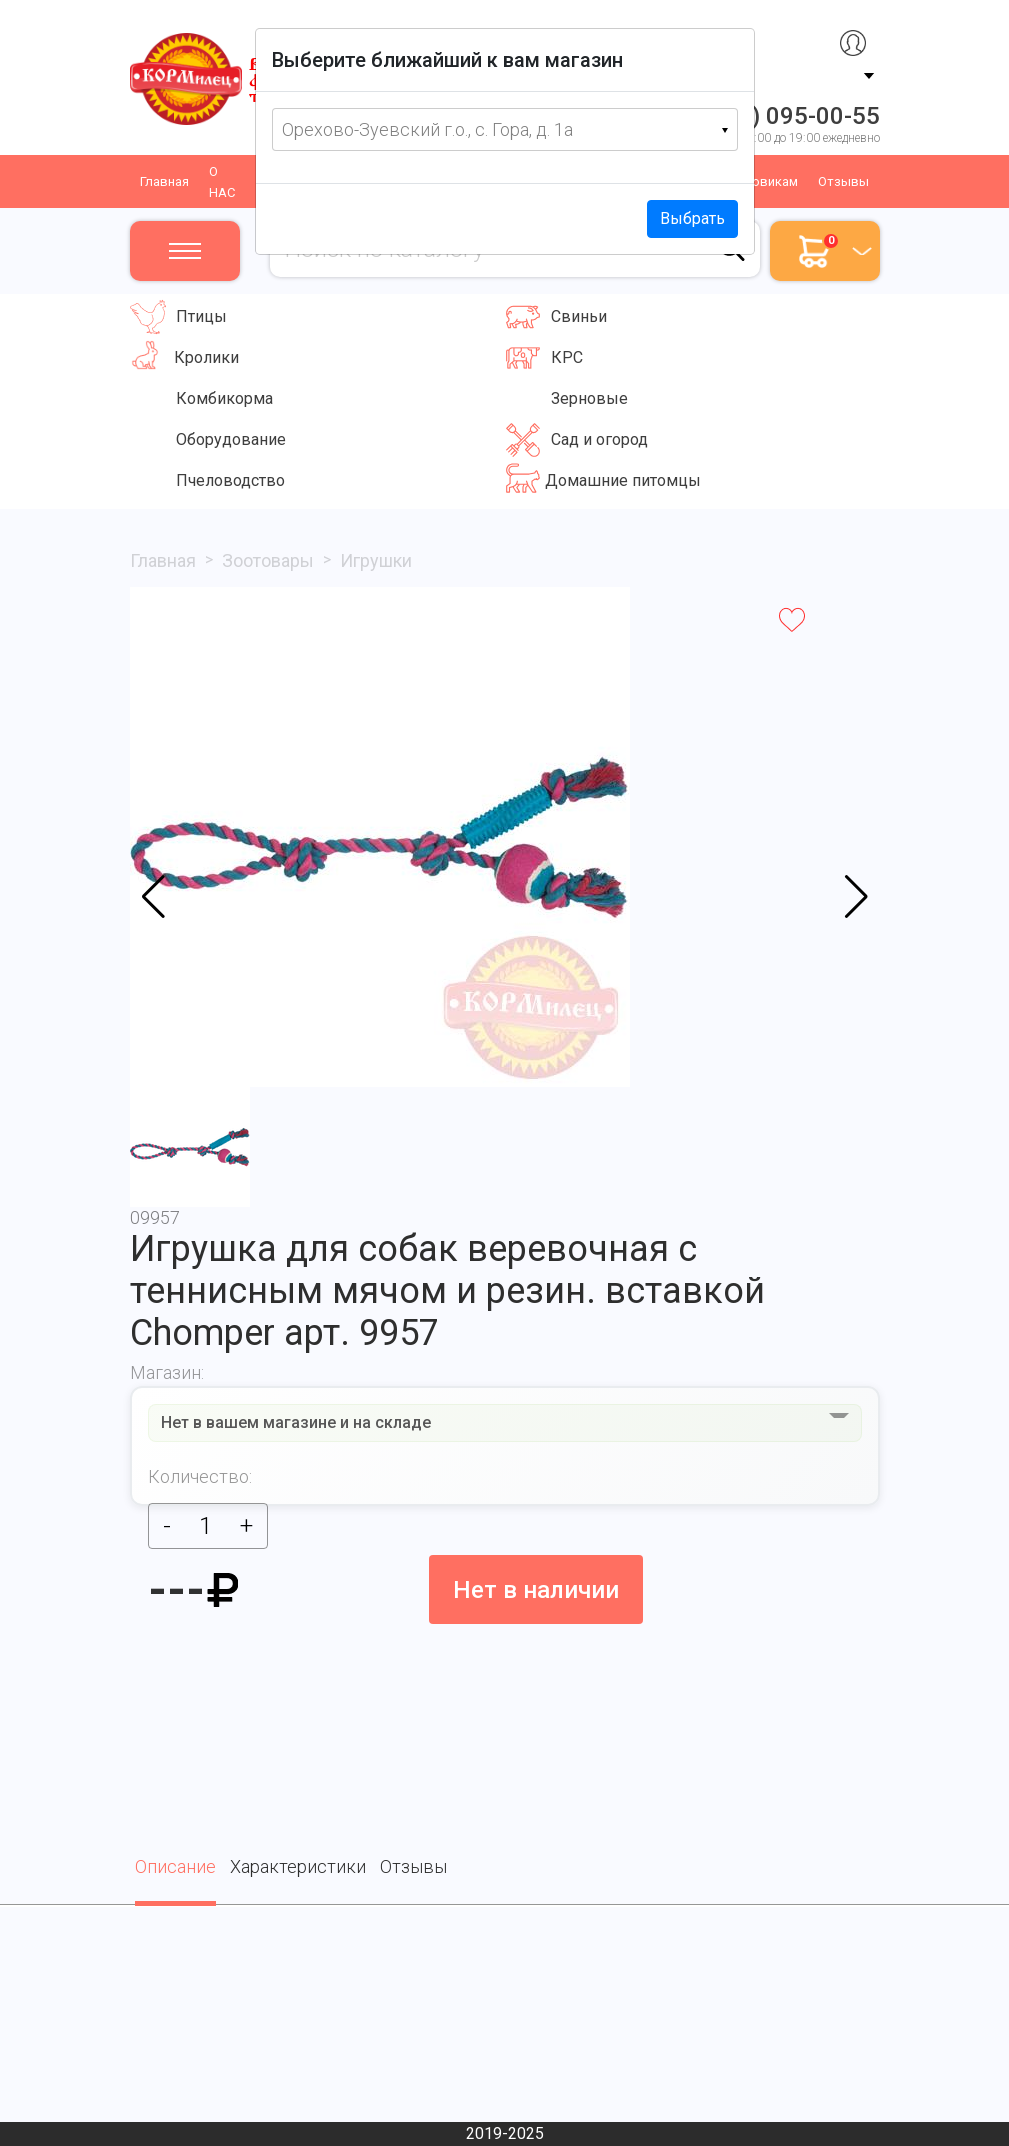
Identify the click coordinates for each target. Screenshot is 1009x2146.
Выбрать (692, 218)
